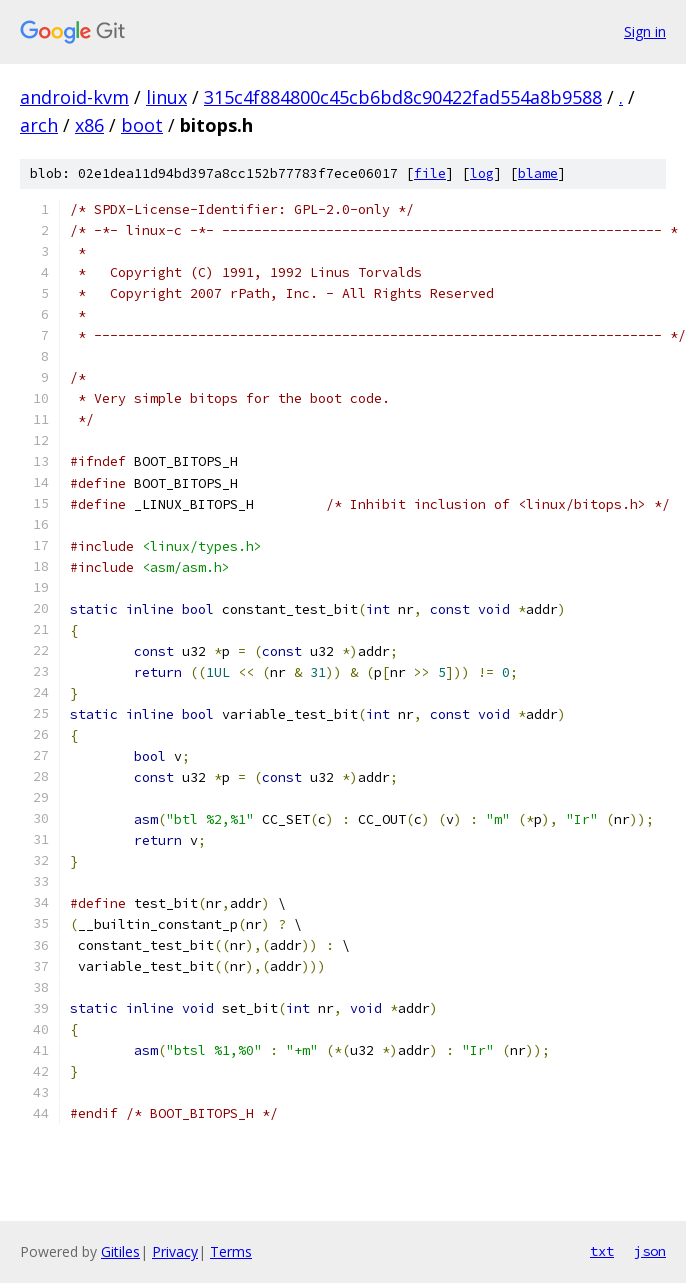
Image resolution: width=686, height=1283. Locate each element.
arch (39, 125)
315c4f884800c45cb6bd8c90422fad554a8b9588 (403, 97)
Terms (231, 1251)
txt (602, 1251)
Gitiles (120, 1251)
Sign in (645, 31)
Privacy (175, 1251)
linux (166, 97)
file (430, 173)
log (482, 173)
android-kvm (74, 97)
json (650, 1251)
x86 (89, 125)
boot (142, 125)
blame (538, 173)
